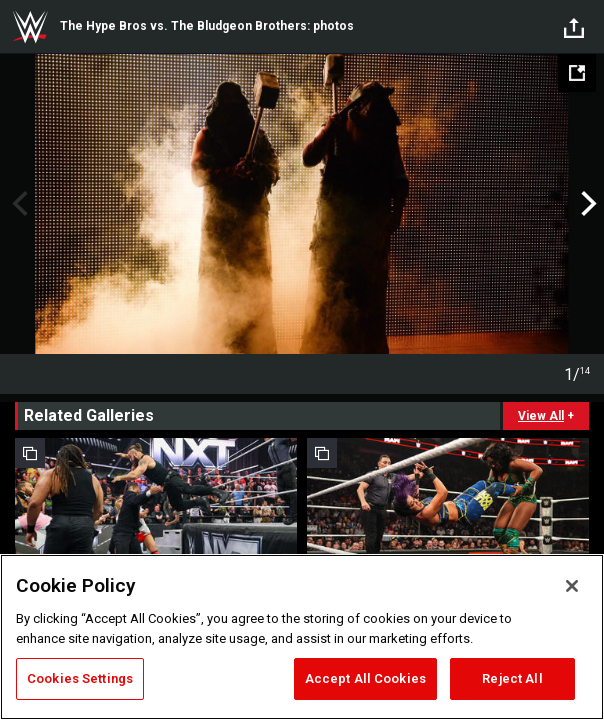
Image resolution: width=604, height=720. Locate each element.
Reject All (512, 678)
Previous (17, 204)
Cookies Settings (80, 678)
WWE (30, 27)
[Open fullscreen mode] (577, 73)
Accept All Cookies (365, 678)
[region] (302, 637)
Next (586, 204)
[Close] (572, 586)
